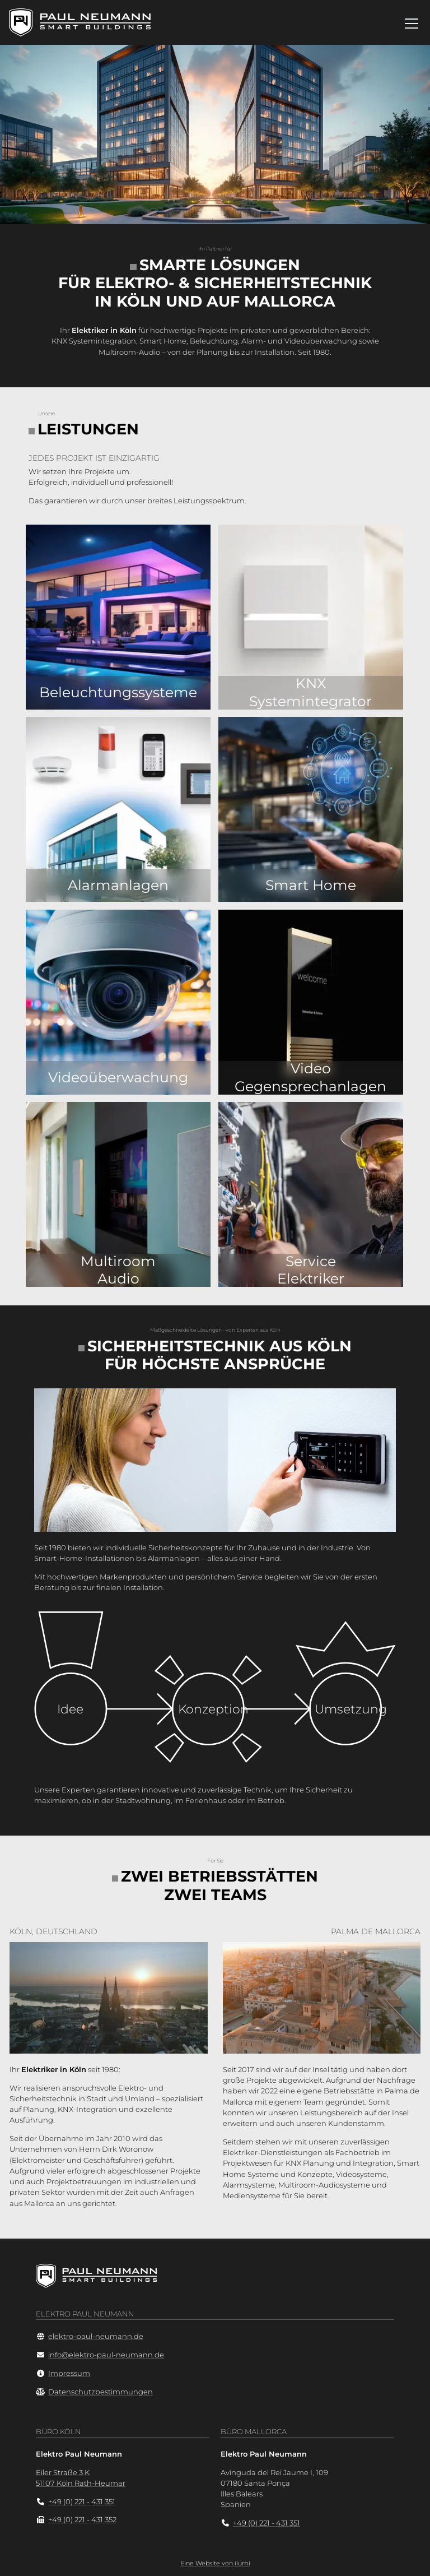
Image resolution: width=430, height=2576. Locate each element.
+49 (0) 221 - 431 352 (82, 2519)
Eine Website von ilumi (215, 2563)
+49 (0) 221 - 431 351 (81, 2502)
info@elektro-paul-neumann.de (106, 2355)
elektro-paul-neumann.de (95, 2336)
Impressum (69, 2373)
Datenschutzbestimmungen (100, 2392)
